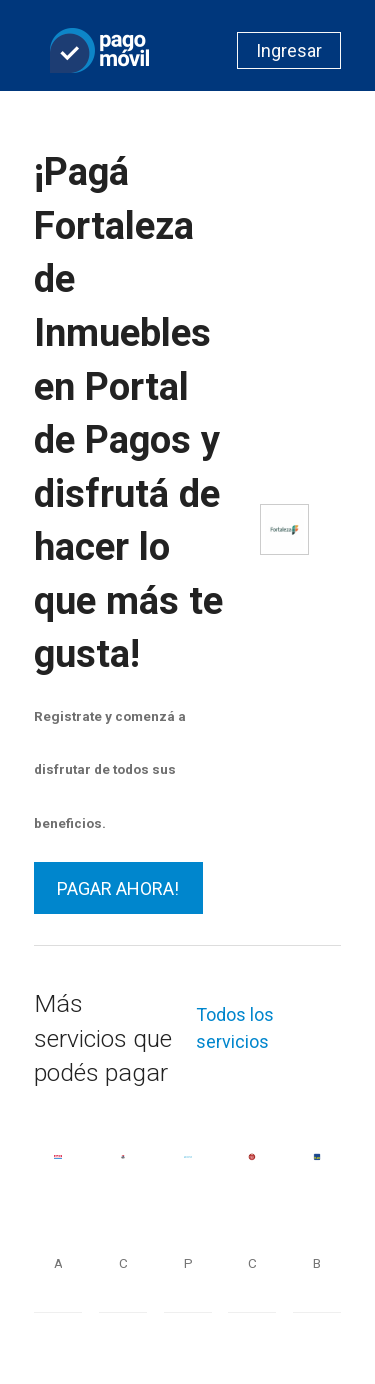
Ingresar (289, 50)
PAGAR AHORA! (118, 888)
